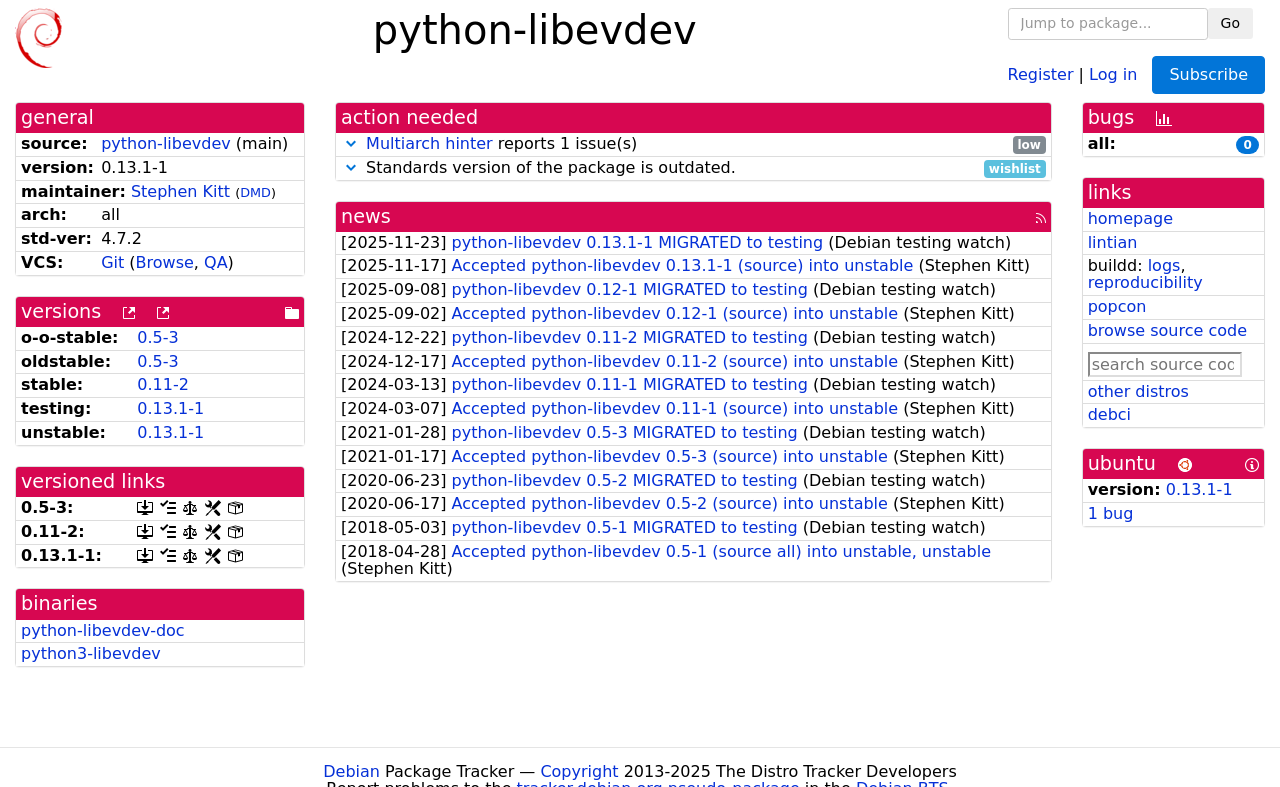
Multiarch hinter (429, 143)
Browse (165, 262)
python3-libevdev (91, 653)
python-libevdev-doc (103, 630)
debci (1109, 414)
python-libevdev (166, 143)
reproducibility (1145, 282)
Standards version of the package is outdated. (693, 168)
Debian (351, 771)
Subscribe (1208, 74)
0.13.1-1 (170, 408)
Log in (1113, 73)
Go (1230, 23)
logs (1164, 265)
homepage (1130, 218)
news (366, 216)
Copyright (579, 771)
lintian (1113, 242)
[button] (351, 143)
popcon (1117, 306)
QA (216, 262)
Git (112, 262)
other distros (1138, 391)
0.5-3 (157, 337)
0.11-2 (163, 384)
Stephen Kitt (180, 191)
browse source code (1167, 330)
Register (1041, 73)
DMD (255, 192)
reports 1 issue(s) (693, 144)
